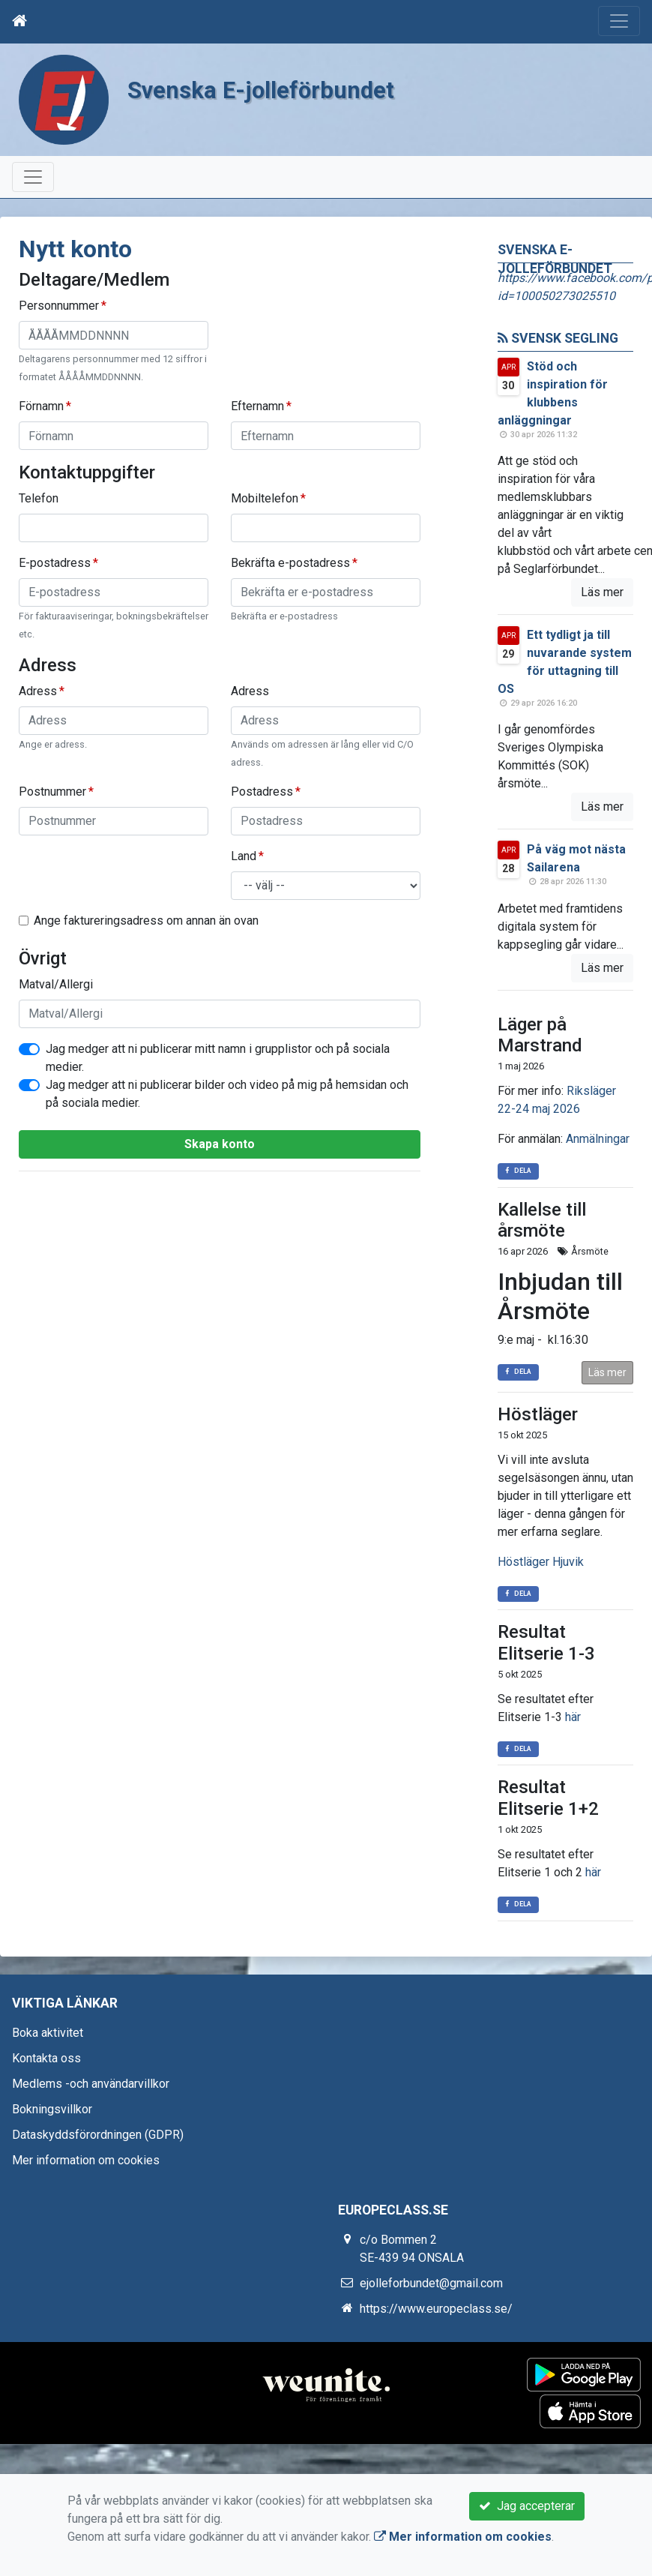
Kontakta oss (46, 2058)
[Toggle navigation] (619, 21)
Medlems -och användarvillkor (90, 2084)
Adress (38, 691)
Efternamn (257, 406)
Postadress (262, 791)
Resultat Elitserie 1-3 (546, 1642)
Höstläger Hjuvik (541, 1562)
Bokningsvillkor (52, 2109)
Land (243, 856)
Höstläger (538, 1414)
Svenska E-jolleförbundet (275, 89)
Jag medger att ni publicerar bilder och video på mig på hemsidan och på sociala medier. (227, 1094)
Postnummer (52, 791)
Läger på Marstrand (540, 1035)
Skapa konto (219, 1144)
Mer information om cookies (86, 2160)
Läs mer (602, 592)
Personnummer (59, 305)
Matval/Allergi (56, 984)
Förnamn (41, 406)
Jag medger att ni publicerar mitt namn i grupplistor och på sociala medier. (218, 1058)
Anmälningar (598, 1139)
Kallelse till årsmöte (542, 1220)
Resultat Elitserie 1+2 (548, 1798)
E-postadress (55, 563)
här (573, 1717)
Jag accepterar (527, 2506)
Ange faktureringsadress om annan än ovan (146, 920)
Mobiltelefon (264, 498)
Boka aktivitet (47, 2033)
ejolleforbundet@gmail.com (431, 2283)
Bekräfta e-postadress (290, 563)
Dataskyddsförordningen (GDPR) (98, 2135)
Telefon (38, 498)
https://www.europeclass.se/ (436, 2309)
